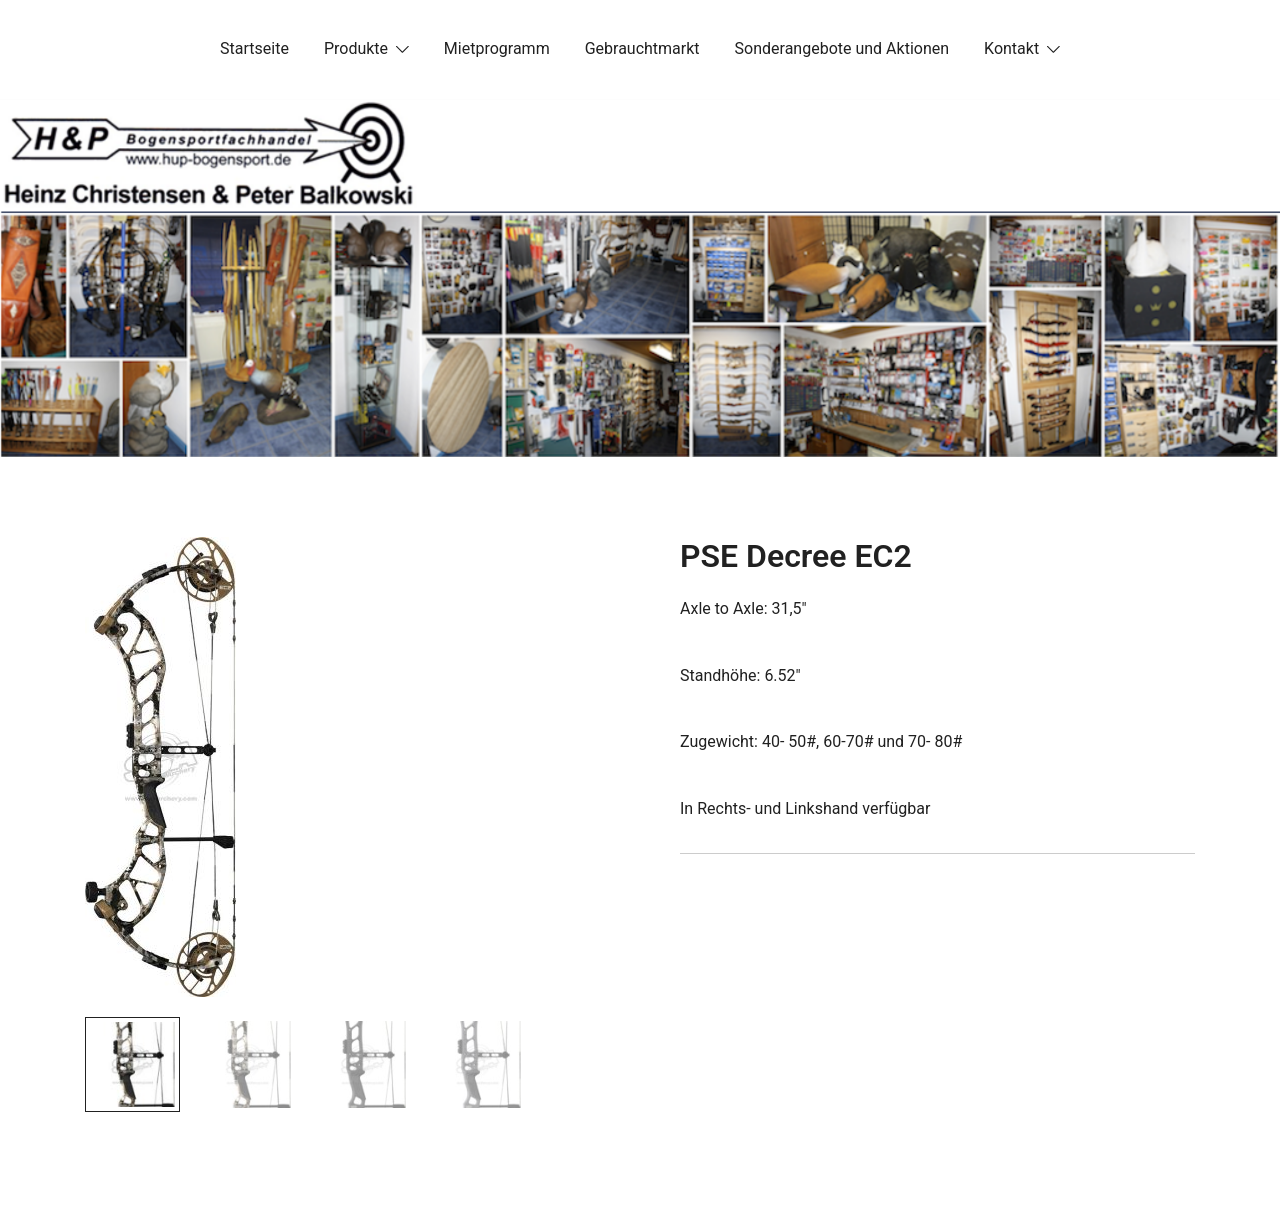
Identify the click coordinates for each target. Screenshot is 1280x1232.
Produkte (356, 48)
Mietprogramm (497, 48)
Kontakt (1011, 48)
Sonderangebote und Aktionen (842, 48)
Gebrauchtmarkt (642, 48)
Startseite (254, 48)
